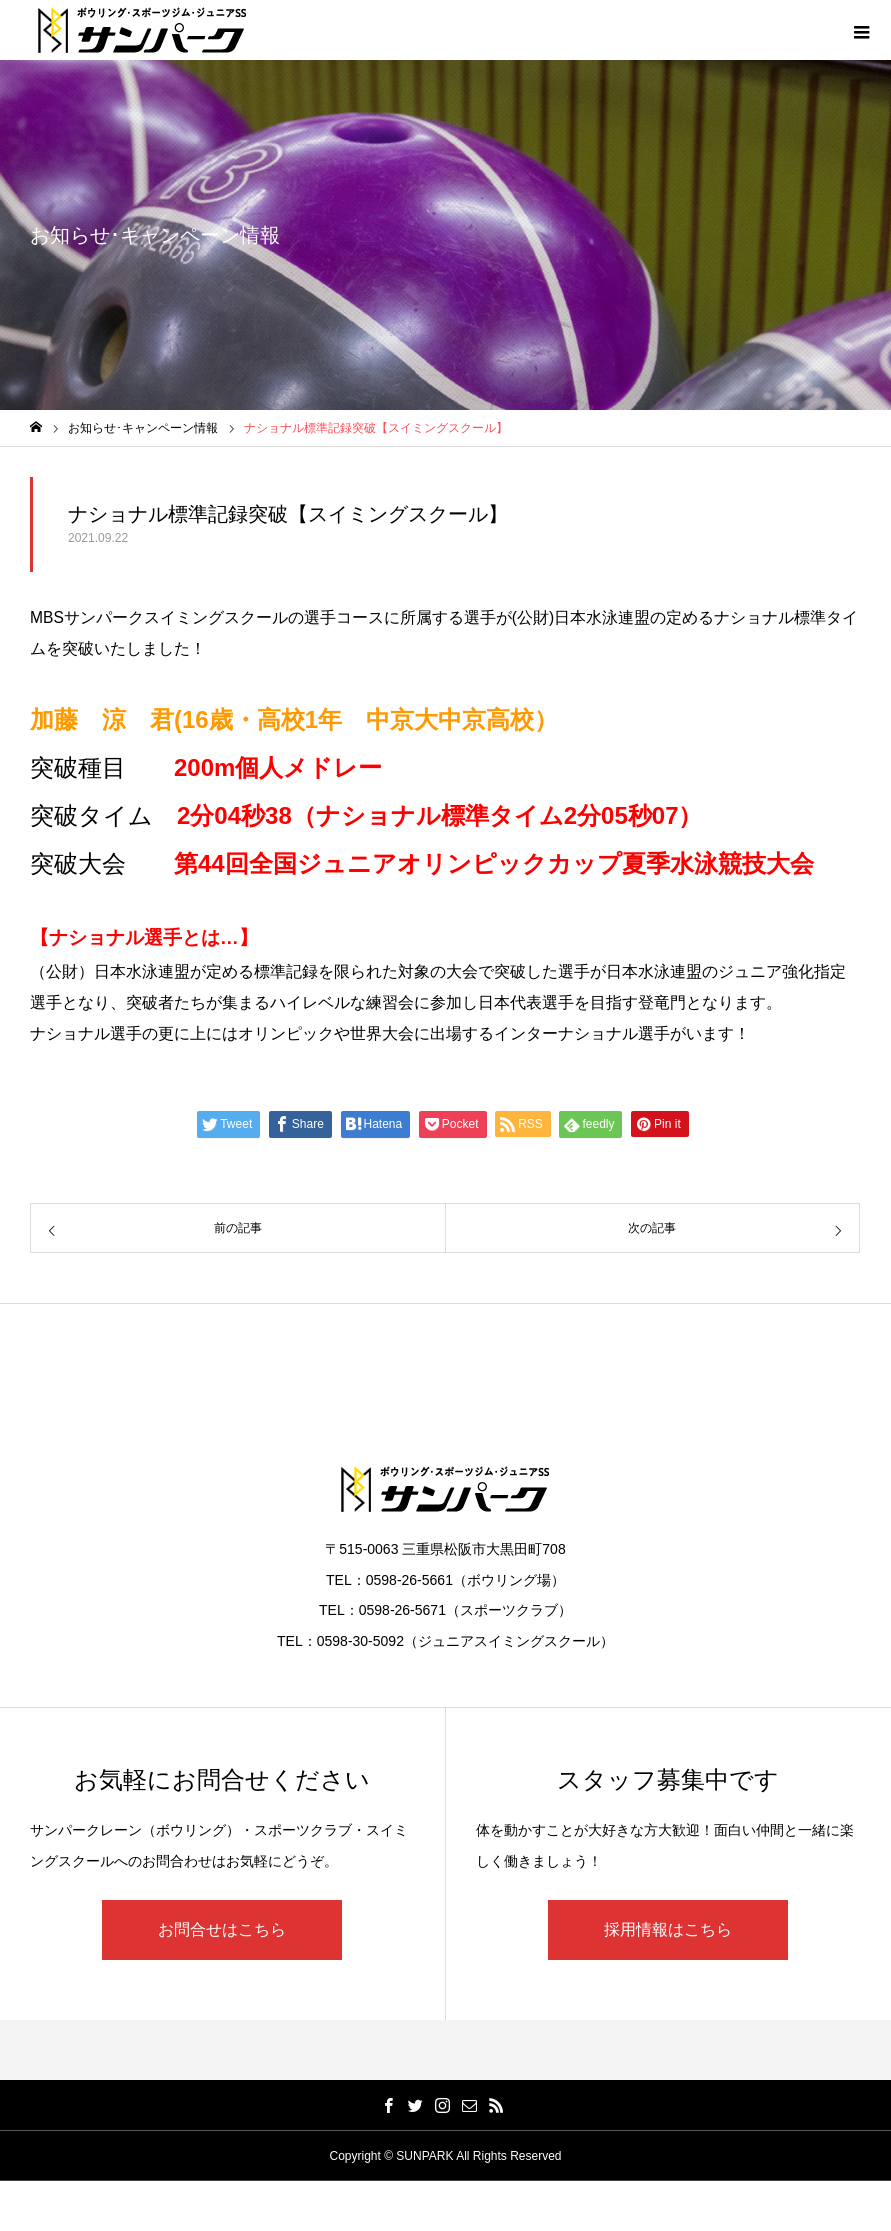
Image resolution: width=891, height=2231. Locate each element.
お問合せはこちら (222, 1929)
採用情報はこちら (668, 1929)
